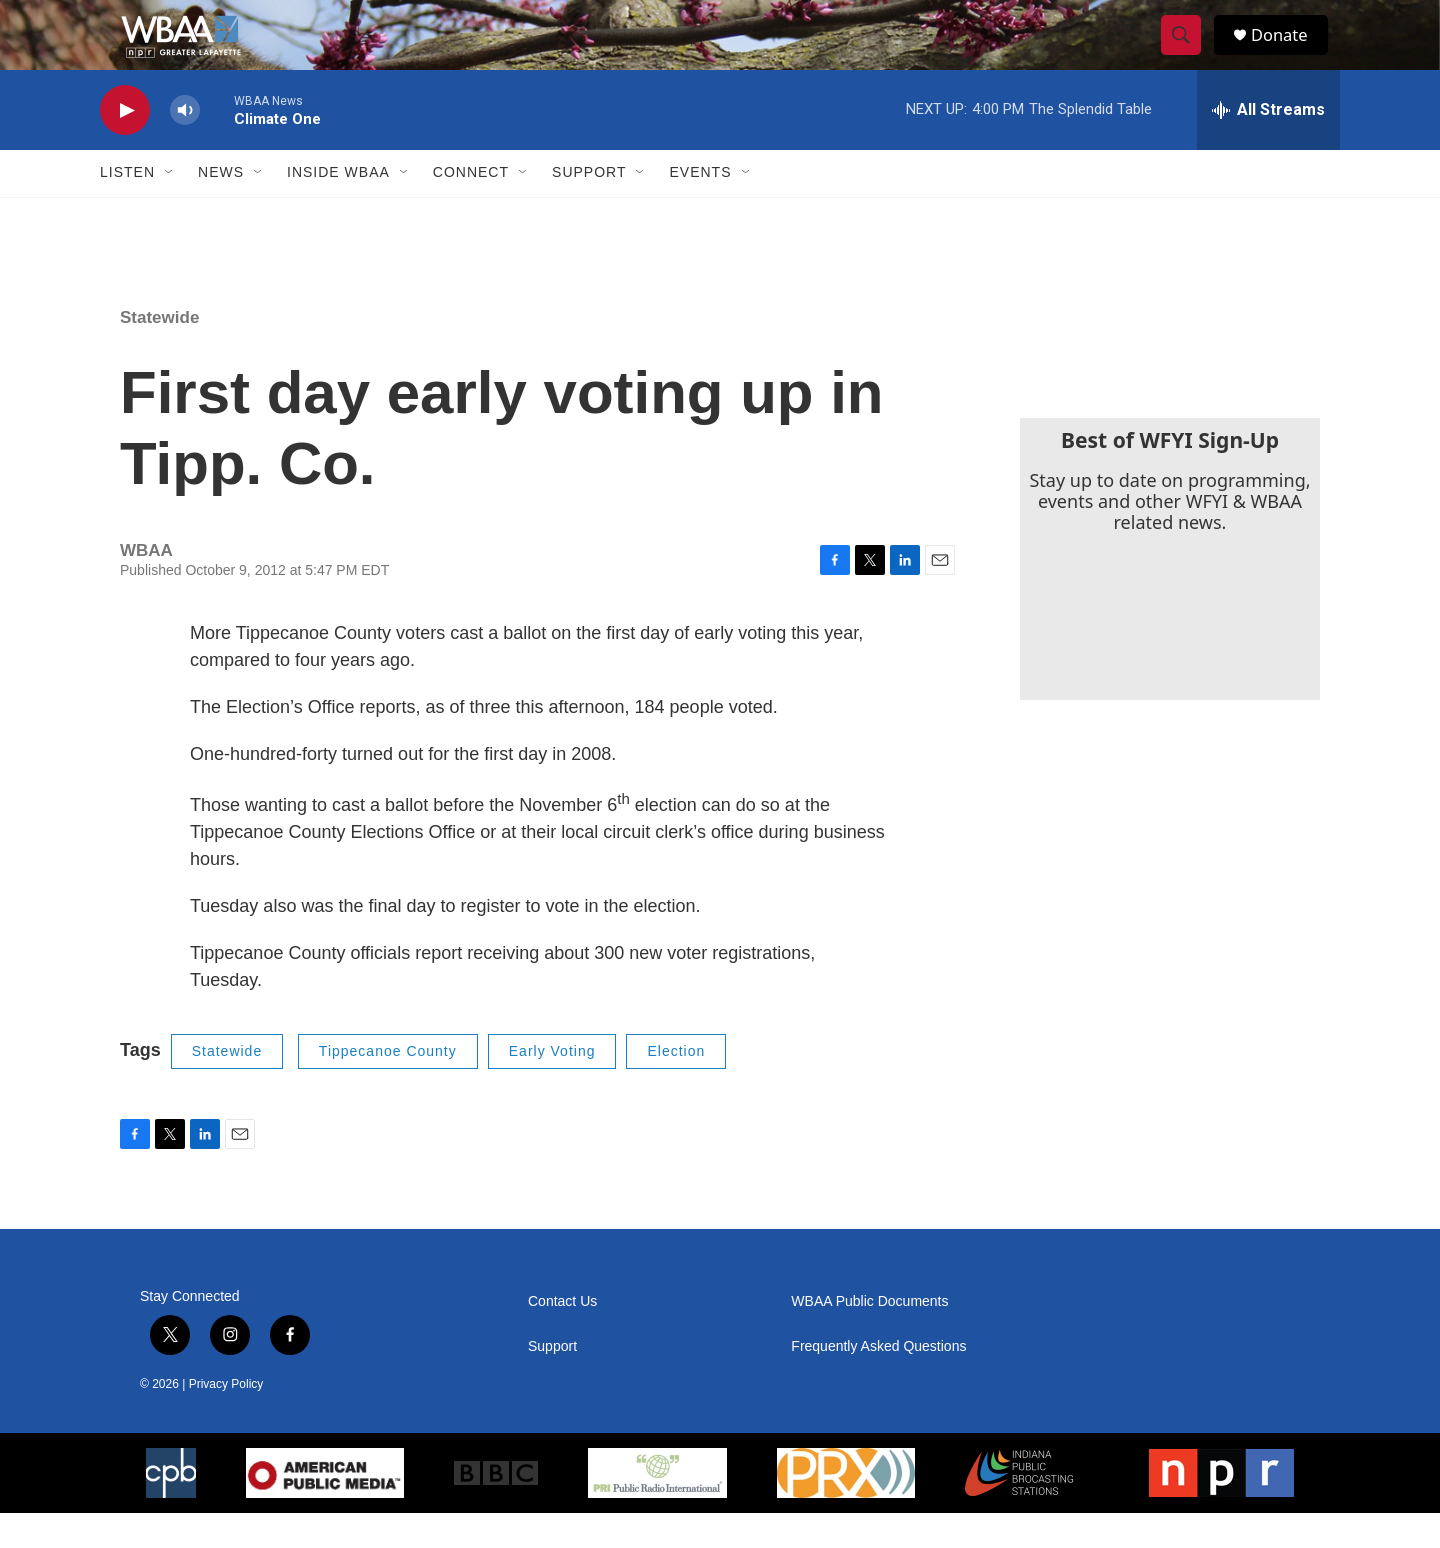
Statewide (159, 352)
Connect (471, 208)
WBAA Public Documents (869, 1336)
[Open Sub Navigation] (170, 208)
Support (589, 208)
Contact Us (562, 1336)
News (221, 208)
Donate (1289, 52)
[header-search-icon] (1188, 53)
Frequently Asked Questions (878, 1381)
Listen (127, 208)
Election (676, 1086)
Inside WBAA (338, 208)
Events (700, 208)
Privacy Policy (226, 1419)
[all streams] (1268, 145)
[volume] (185, 145)
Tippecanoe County (388, 1086)
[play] (125, 145)
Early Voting (552, 1086)
